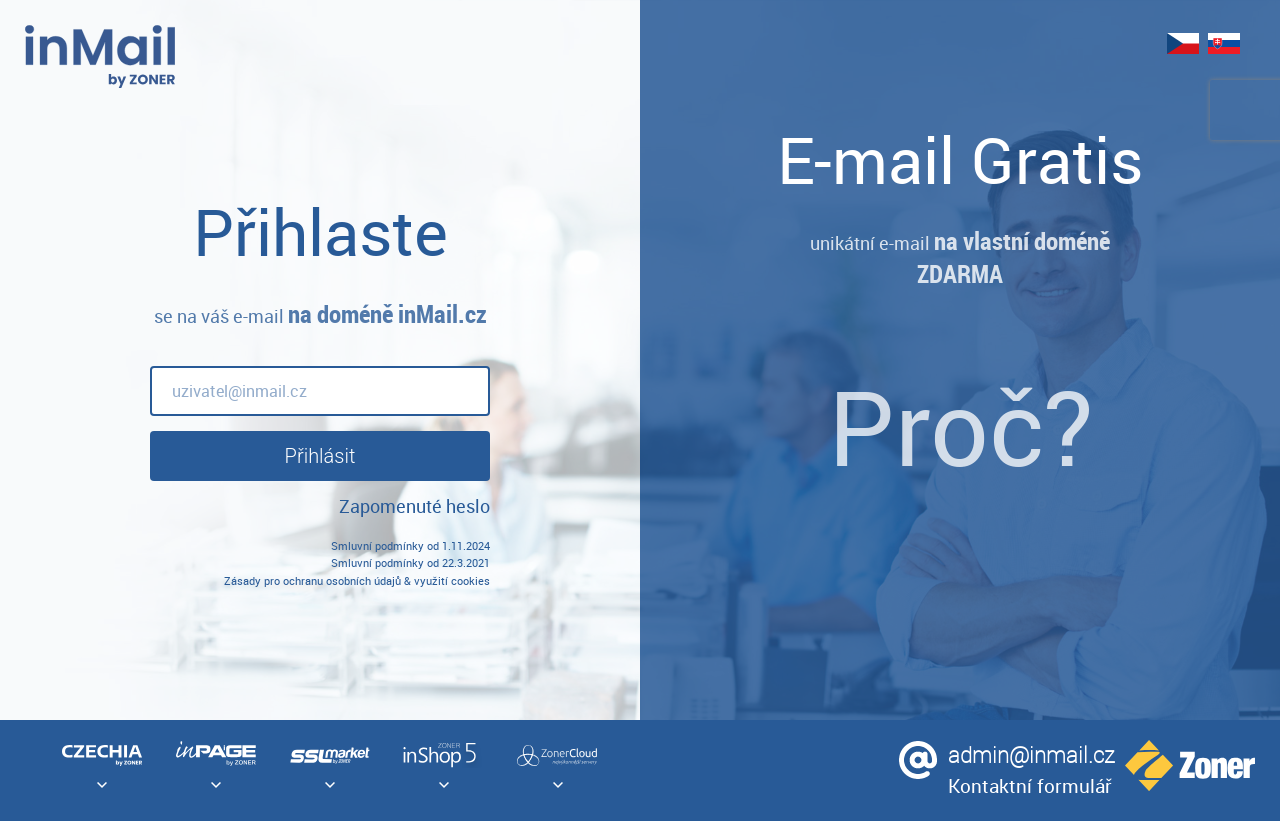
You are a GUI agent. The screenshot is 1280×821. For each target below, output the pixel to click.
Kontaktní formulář (1030, 785)
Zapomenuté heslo (414, 506)
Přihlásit (320, 456)
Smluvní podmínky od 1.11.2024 (410, 545)
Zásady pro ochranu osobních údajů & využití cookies (357, 580)
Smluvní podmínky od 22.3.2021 (410, 562)
